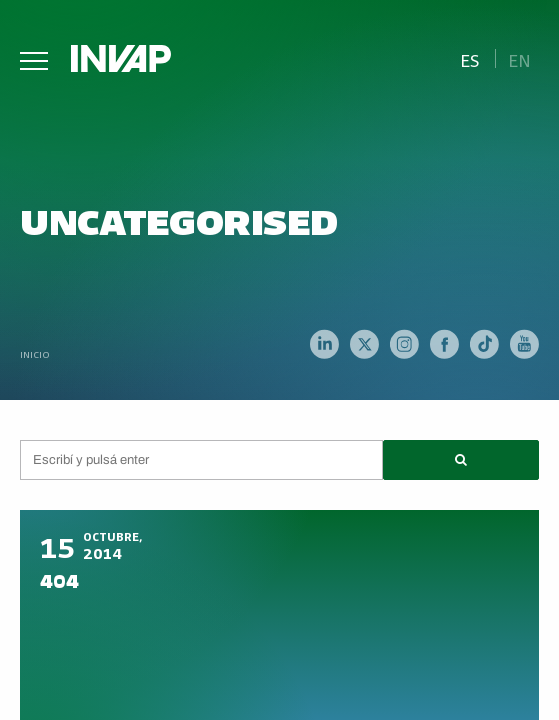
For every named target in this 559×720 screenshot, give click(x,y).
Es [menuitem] (470, 59)
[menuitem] (469, 58)
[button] (461, 460)
